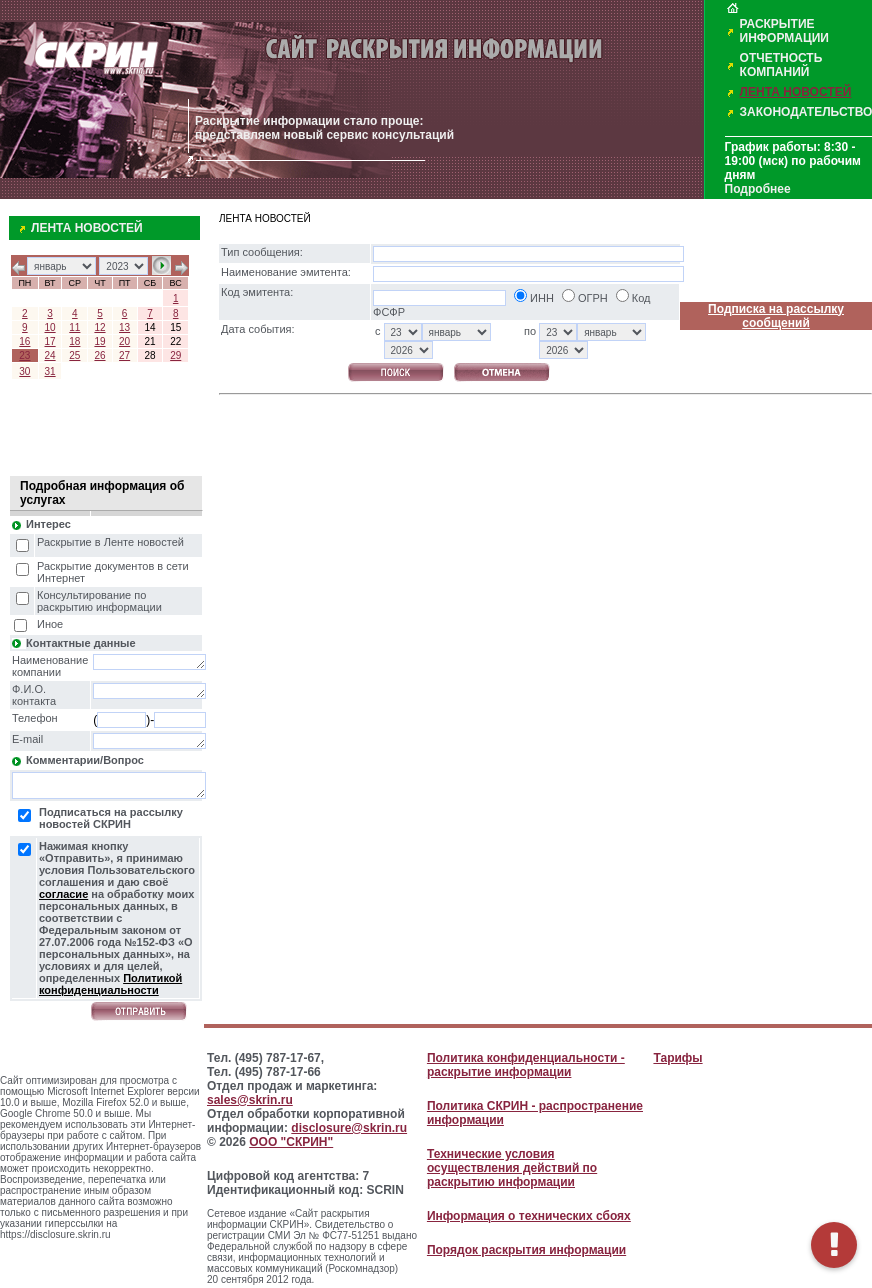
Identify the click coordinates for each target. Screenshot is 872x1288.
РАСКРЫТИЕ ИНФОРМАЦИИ (784, 31)
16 (24, 341)
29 (175, 355)
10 (50, 327)
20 (124, 341)
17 (50, 341)
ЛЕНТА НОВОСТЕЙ (796, 92)
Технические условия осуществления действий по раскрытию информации (512, 1168)
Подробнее (758, 189)
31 (50, 371)
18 (74, 341)
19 (99, 341)
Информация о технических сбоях (529, 1216)
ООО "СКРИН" (291, 1142)
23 (24, 355)
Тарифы (677, 1058)
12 (99, 327)
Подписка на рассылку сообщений (776, 316)
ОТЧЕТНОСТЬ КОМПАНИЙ (781, 65)
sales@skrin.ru (250, 1100)
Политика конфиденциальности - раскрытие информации (526, 1065)
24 (50, 355)
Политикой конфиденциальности (110, 984)
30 (24, 371)
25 (74, 355)
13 (124, 327)
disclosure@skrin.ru (349, 1128)
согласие (63, 894)
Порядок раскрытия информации (526, 1250)
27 (124, 355)
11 (74, 327)
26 (99, 355)
